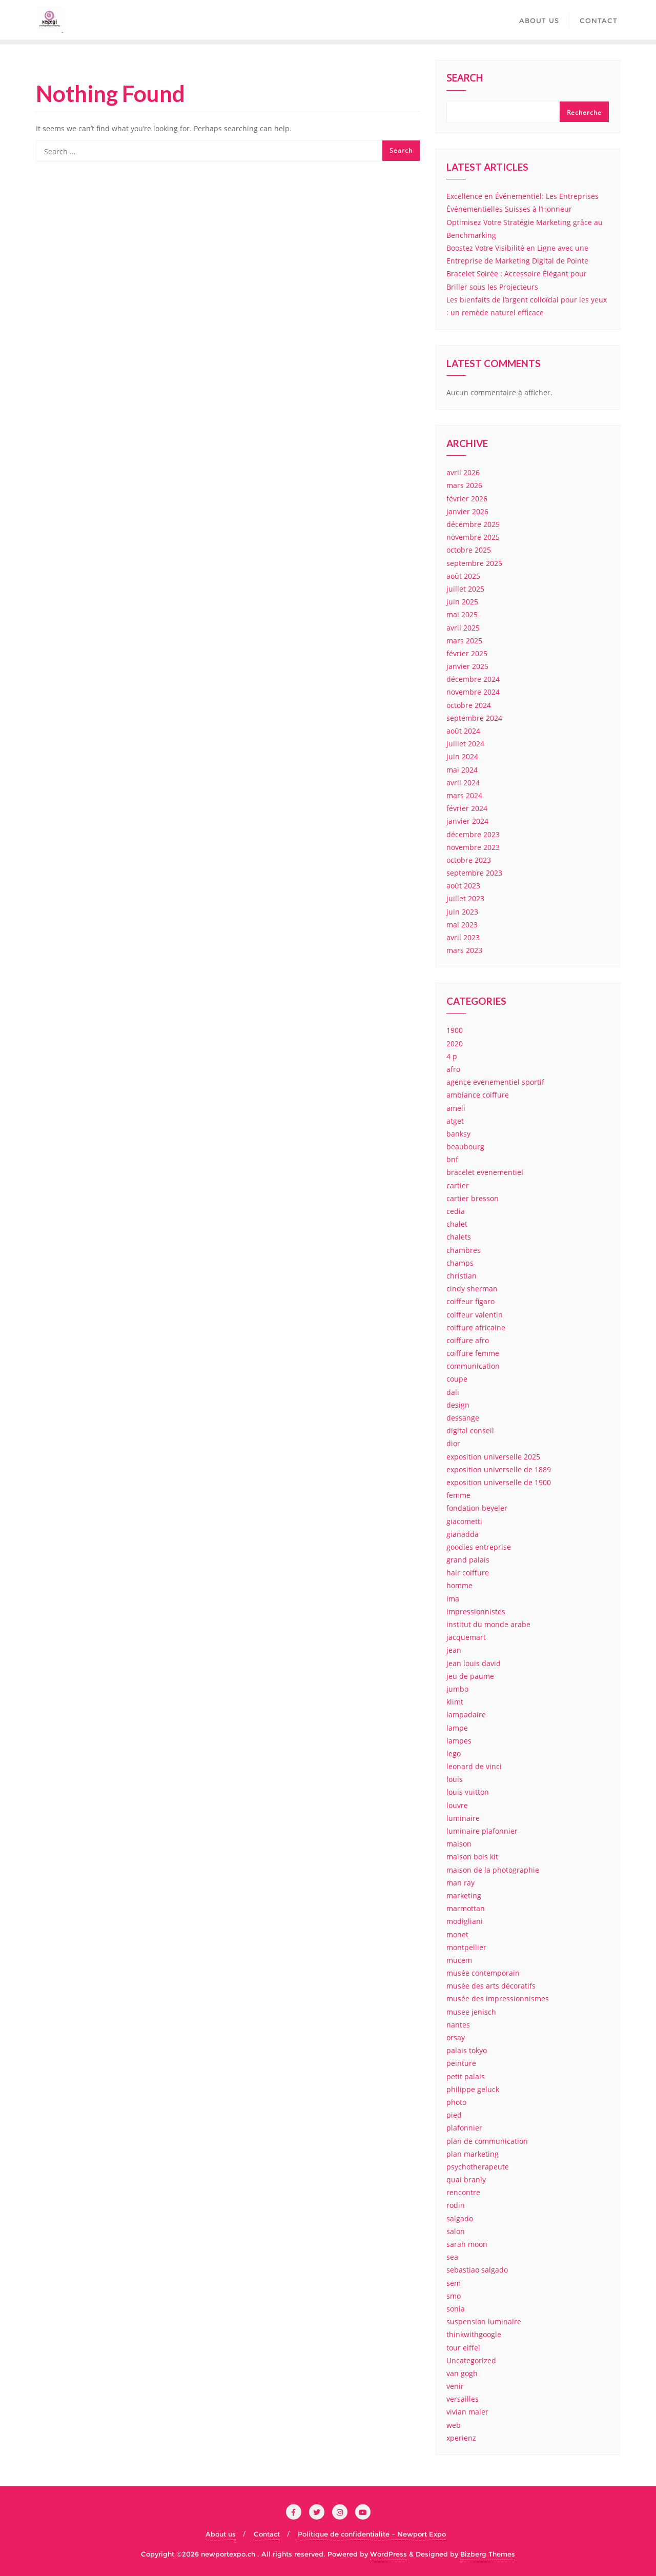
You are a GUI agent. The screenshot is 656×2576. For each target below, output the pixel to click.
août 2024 (463, 731)
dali (452, 1392)
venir (455, 2386)
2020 (454, 1043)
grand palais (467, 1560)
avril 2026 (463, 472)
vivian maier (467, 2412)
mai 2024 (462, 770)
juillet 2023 (465, 898)
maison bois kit (472, 1856)
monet (457, 1934)
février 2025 (466, 653)
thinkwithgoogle (473, 2334)
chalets (458, 1237)
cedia (455, 1211)
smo (453, 2296)
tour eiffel (463, 2347)
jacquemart (466, 1637)
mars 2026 (464, 485)
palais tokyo (466, 2050)
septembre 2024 (474, 718)
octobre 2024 (468, 705)
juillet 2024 (465, 743)
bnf (452, 1159)
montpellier (466, 1947)
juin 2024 (462, 756)
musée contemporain (483, 1973)
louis (454, 1779)
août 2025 (463, 576)
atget (455, 1121)
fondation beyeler (476, 1508)
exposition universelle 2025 (493, 1457)
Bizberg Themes (487, 2554)
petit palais (465, 2076)
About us (221, 2534)
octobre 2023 (468, 860)
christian (461, 1276)
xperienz (461, 2438)
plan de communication (487, 2141)
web (453, 2425)
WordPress (388, 2554)
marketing (463, 1895)
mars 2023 (464, 950)
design (457, 1405)
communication (473, 1366)
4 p (451, 1056)
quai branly (466, 2179)
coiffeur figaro (470, 1301)
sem (453, 2283)
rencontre (463, 2192)
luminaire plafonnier (482, 1831)
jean (453, 1650)
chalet (456, 1224)
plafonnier (464, 2128)
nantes (458, 2025)
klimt (454, 1702)
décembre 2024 (473, 679)
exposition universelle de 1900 (498, 1482)
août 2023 (463, 885)
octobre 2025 (468, 550)
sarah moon (466, 2244)
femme (458, 1495)
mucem (459, 1960)
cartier (457, 1185)
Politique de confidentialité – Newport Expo (372, 2534)
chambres (463, 1250)
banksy (458, 1134)
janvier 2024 (467, 821)
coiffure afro (467, 1340)
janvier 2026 (467, 511)
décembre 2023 (473, 834)
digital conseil (470, 1430)
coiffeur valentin (474, 1315)
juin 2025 (462, 601)
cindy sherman (472, 1288)
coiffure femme (472, 1353)
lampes (458, 1741)
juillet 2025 (465, 589)
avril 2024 (463, 782)
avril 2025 (463, 628)
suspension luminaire (483, 2321)
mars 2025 (464, 640)
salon (455, 2231)
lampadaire (466, 1714)
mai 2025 (462, 614)
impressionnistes (475, 1611)
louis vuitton (467, 1792)
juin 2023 (462, 912)
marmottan (465, 1908)
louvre (457, 1805)
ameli (455, 1108)
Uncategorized (471, 2360)
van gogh (462, 2373)
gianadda (462, 1534)
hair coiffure (467, 1572)
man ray (460, 1883)
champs (460, 1263)
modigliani (464, 1921)
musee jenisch (471, 2012)
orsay (455, 2037)
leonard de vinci (474, 1766)
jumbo (457, 1689)
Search (464, 79)
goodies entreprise (478, 1547)
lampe (457, 1728)
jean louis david (473, 1663)
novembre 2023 (473, 847)
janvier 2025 (467, 666)
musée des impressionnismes (497, 1998)
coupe (456, 1379)
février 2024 (466, 808)
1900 (454, 1030)
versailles (462, 2399)
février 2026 (466, 498)
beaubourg (465, 1146)
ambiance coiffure (477, 1095)
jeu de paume (470, 1676)
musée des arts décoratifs (491, 1986)
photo (456, 2102)
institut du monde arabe (488, 1624)
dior (453, 1443)
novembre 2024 (473, 692)
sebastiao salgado (477, 2270)
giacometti (464, 1521)
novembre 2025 (473, 537)
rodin (455, 2205)
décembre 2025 (473, 524)
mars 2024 (464, 795)
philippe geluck (472, 2089)
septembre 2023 (474, 873)
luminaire (463, 1818)
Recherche (584, 112)
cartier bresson (472, 1198)
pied (454, 2115)
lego (453, 1753)
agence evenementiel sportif (495, 1082)
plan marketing (472, 2154)
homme (459, 1585)
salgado (459, 2218)
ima (452, 1599)
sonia (455, 2309)
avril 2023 (463, 937)
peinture (461, 2063)
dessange (462, 1418)
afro (453, 1069)
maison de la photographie (492, 1870)
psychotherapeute (477, 2167)
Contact (267, 2534)
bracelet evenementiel (484, 1172)
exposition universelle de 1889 (498, 1469)
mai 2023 (462, 924)
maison (458, 1844)
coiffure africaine (475, 1327)
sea (452, 2257)
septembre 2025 (474, 563)
